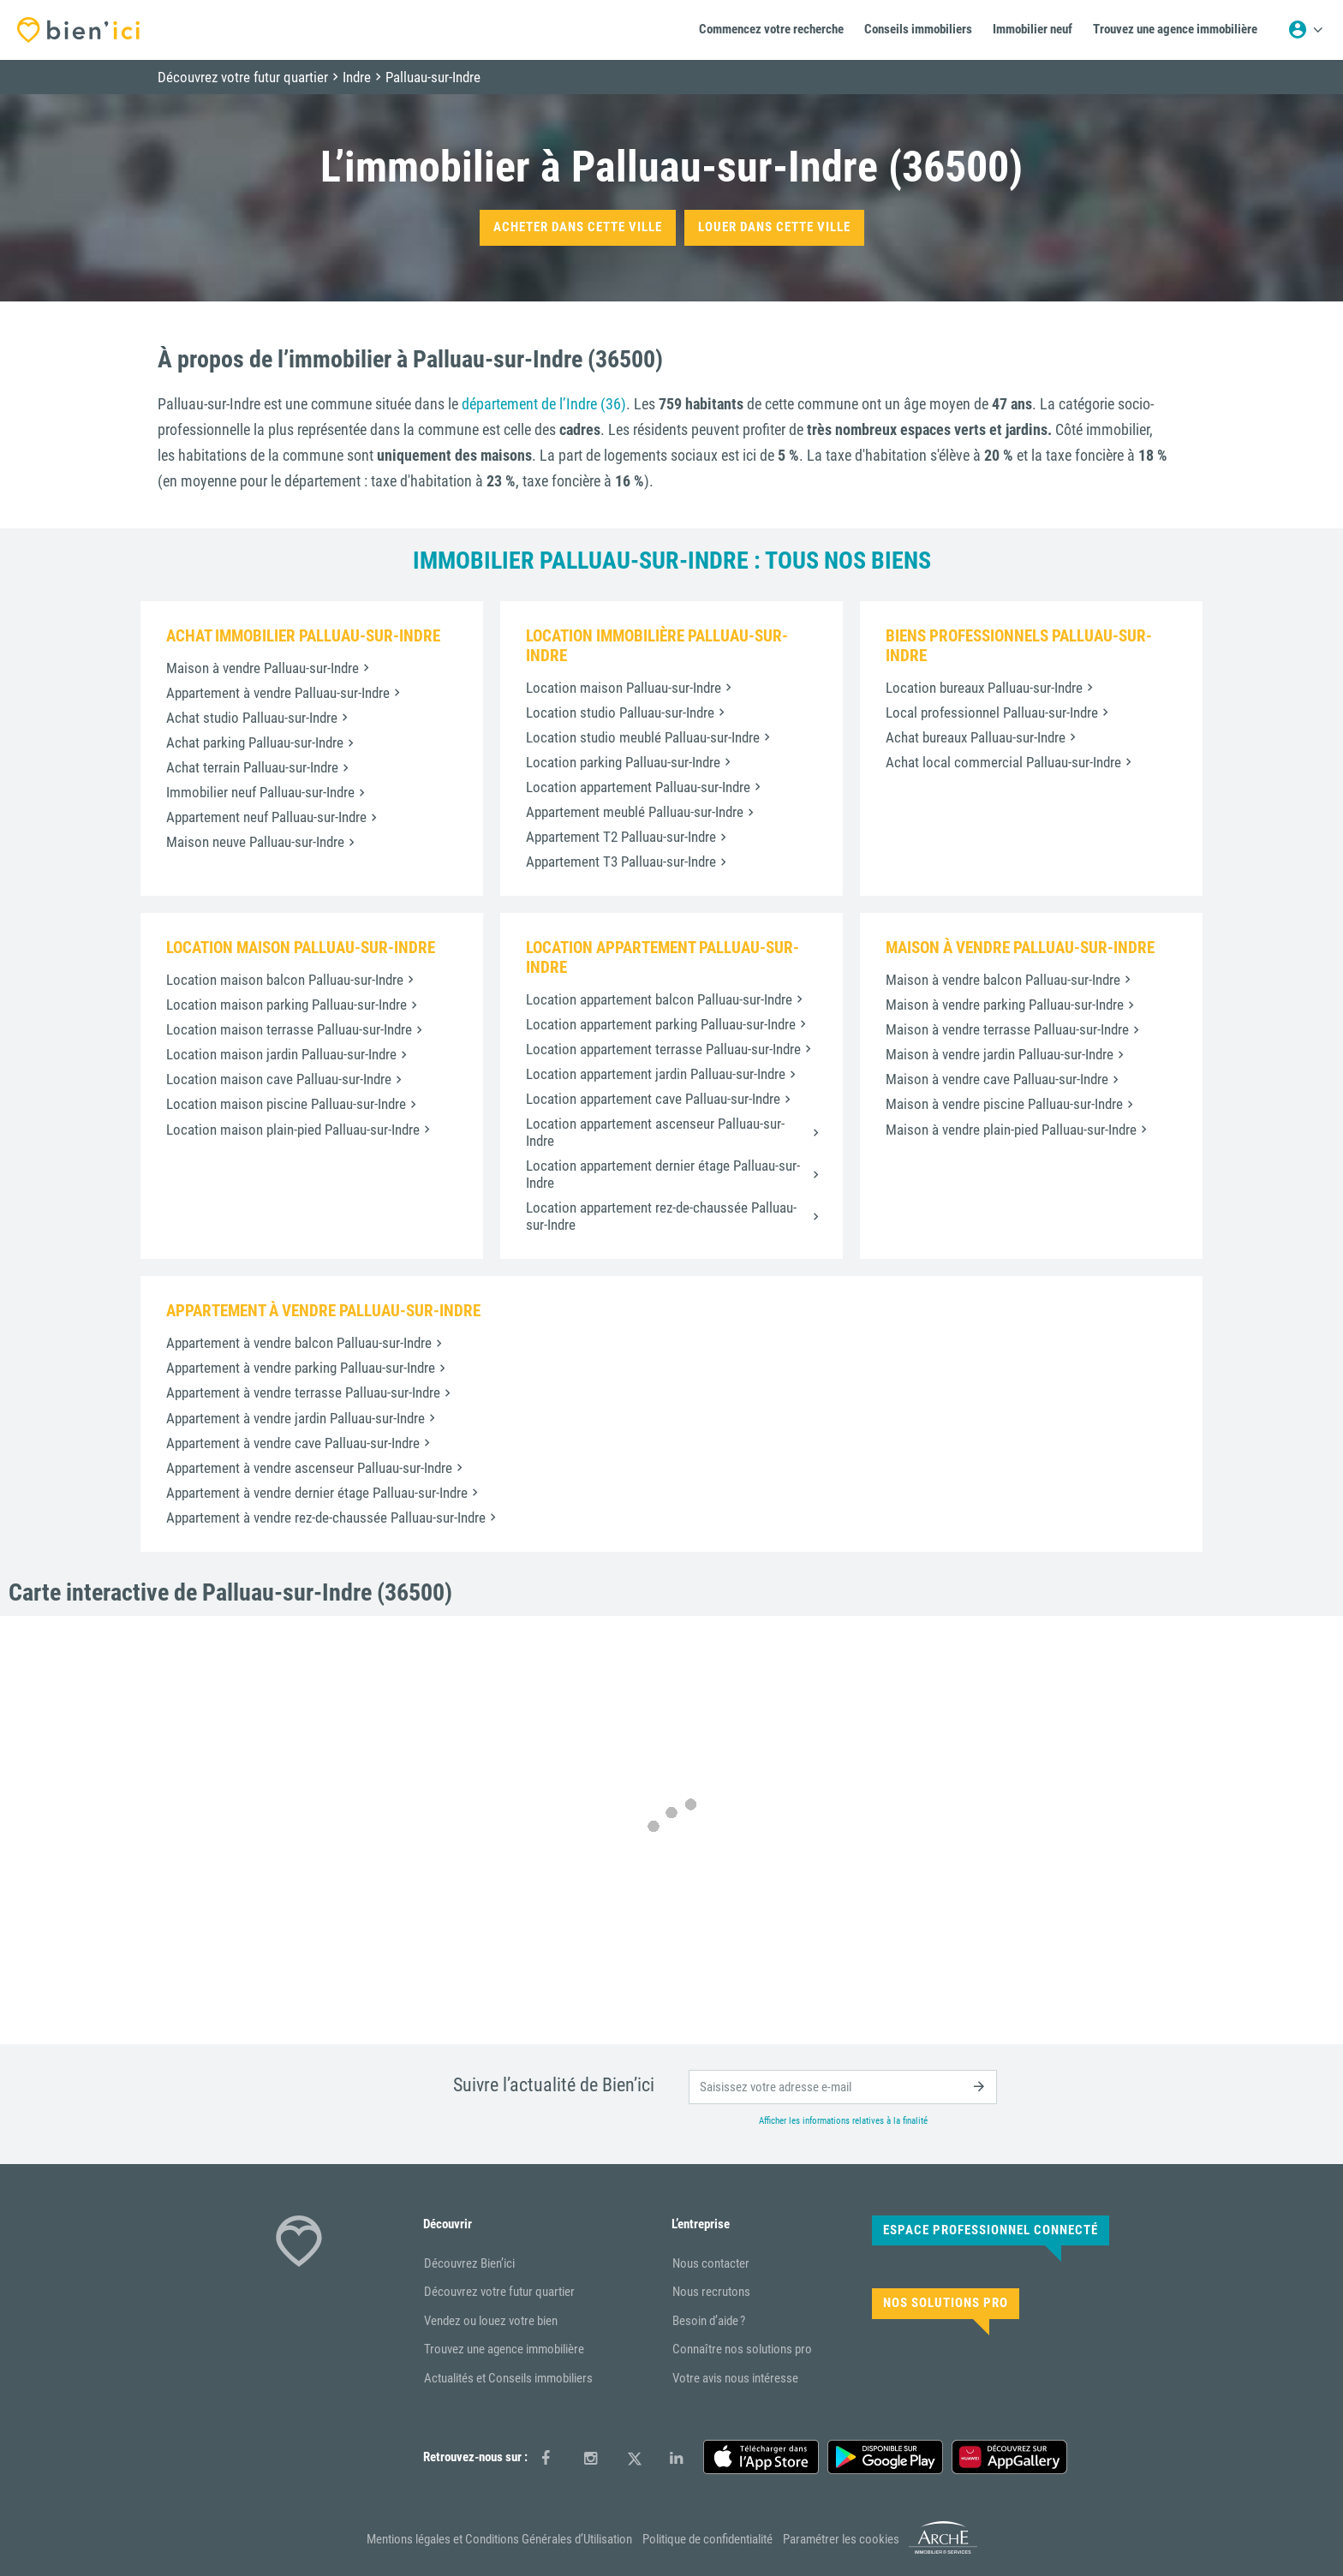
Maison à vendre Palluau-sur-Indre (262, 668)
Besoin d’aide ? (708, 2321)
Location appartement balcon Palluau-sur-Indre (659, 999)
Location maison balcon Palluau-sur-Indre (284, 979)
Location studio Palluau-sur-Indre (620, 712)
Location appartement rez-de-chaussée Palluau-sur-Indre (661, 1216)
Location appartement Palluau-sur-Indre (638, 787)
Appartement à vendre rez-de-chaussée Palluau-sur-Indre (326, 1517)
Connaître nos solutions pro (742, 2349)
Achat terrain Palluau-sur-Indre (252, 767)
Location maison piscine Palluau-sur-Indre (286, 1103)
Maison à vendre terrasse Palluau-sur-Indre (1007, 1029)
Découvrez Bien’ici (469, 2263)
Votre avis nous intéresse (735, 2378)
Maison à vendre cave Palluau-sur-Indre (997, 1079)
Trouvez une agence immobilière (504, 2349)
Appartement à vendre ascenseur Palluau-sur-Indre (309, 1467)
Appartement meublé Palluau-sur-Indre (634, 811)
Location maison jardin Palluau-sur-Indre (281, 1054)
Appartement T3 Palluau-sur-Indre (621, 861)
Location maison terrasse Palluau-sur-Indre (289, 1029)
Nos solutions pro (945, 2303)
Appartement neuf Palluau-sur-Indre (266, 817)
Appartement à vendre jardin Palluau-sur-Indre (295, 1418)
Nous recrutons (711, 2291)
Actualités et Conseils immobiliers (508, 2378)
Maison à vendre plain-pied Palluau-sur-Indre (1011, 1129)
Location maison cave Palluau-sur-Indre (278, 1079)
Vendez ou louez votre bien (491, 2321)
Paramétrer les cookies (841, 2539)
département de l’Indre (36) (544, 404)
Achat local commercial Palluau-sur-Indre (1003, 762)
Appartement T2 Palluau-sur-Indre (621, 836)
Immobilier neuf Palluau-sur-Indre (260, 792)
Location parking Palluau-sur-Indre (623, 762)
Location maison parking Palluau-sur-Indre (286, 1004)
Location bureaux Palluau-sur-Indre (984, 687)
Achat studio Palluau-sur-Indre (251, 717)
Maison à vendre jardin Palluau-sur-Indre (999, 1054)
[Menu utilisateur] (1305, 30)
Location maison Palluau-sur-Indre (623, 687)
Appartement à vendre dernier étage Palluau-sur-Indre (317, 1492)
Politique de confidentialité (707, 2539)
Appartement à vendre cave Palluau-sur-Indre (293, 1443)
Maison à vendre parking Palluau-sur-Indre (1005, 1004)
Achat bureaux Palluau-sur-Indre (975, 737)
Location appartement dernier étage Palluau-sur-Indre (663, 1174)
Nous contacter (710, 2263)
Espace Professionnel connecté (990, 2230)
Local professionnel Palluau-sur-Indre (992, 712)
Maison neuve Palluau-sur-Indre (255, 841)
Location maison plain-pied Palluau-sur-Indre (293, 1129)
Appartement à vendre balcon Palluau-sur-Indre (299, 1342)
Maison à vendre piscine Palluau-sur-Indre (1004, 1103)
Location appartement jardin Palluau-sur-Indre (655, 1073)
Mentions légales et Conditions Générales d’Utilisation (499, 2539)
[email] (843, 2087)
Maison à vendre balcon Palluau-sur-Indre (1003, 979)
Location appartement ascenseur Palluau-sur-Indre (655, 1132)
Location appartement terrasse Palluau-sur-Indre (663, 1049)
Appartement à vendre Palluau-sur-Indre (278, 692)
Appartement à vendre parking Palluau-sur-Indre (300, 1367)
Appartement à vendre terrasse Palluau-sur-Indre (303, 1392)
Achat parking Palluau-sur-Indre (254, 742)
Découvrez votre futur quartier (499, 2291)
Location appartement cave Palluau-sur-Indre (653, 1098)
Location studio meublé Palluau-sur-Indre (643, 737)
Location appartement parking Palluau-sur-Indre (661, 1024)
